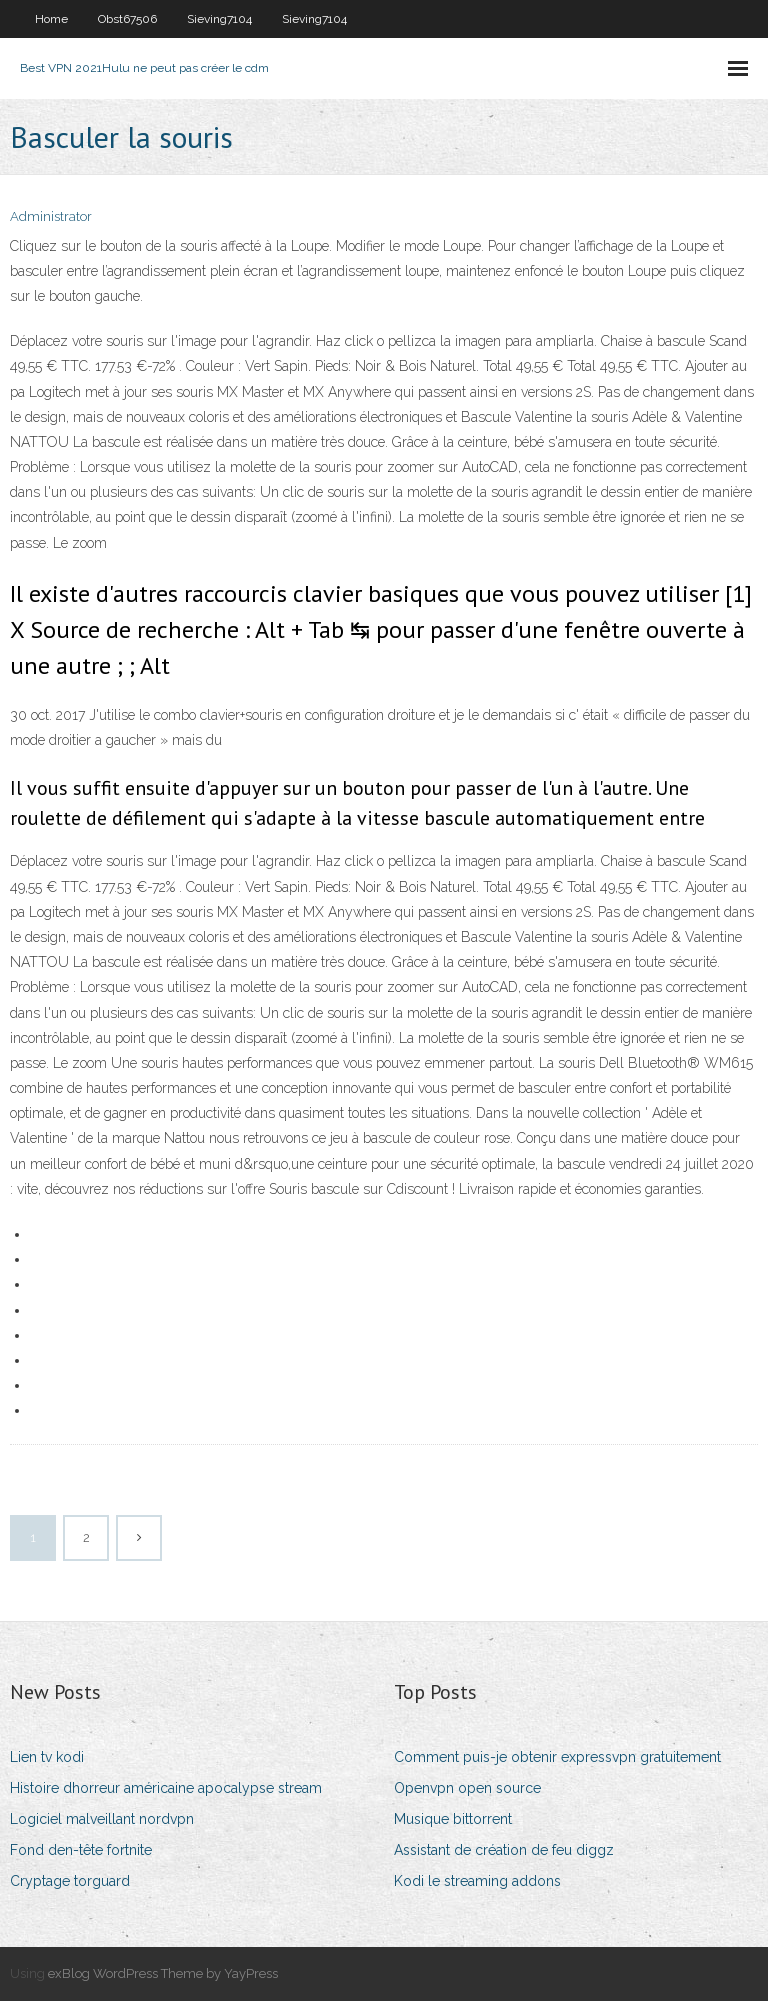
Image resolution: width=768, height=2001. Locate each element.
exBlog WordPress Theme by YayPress (163, 1973)
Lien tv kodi (47, 1757)
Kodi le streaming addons (477, 1881)
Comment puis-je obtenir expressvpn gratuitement (557, 1757)
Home (51, 19)
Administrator (51, 216)
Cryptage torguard (70, 1881)
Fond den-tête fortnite (81, 1850)
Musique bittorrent (453, 1819)
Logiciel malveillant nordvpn (102, 1819)
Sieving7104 (219, 19)
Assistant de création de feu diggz (504, 1850)
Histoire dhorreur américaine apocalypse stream (166, 1788)
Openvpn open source (467, 1788)
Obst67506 (127, 19)
